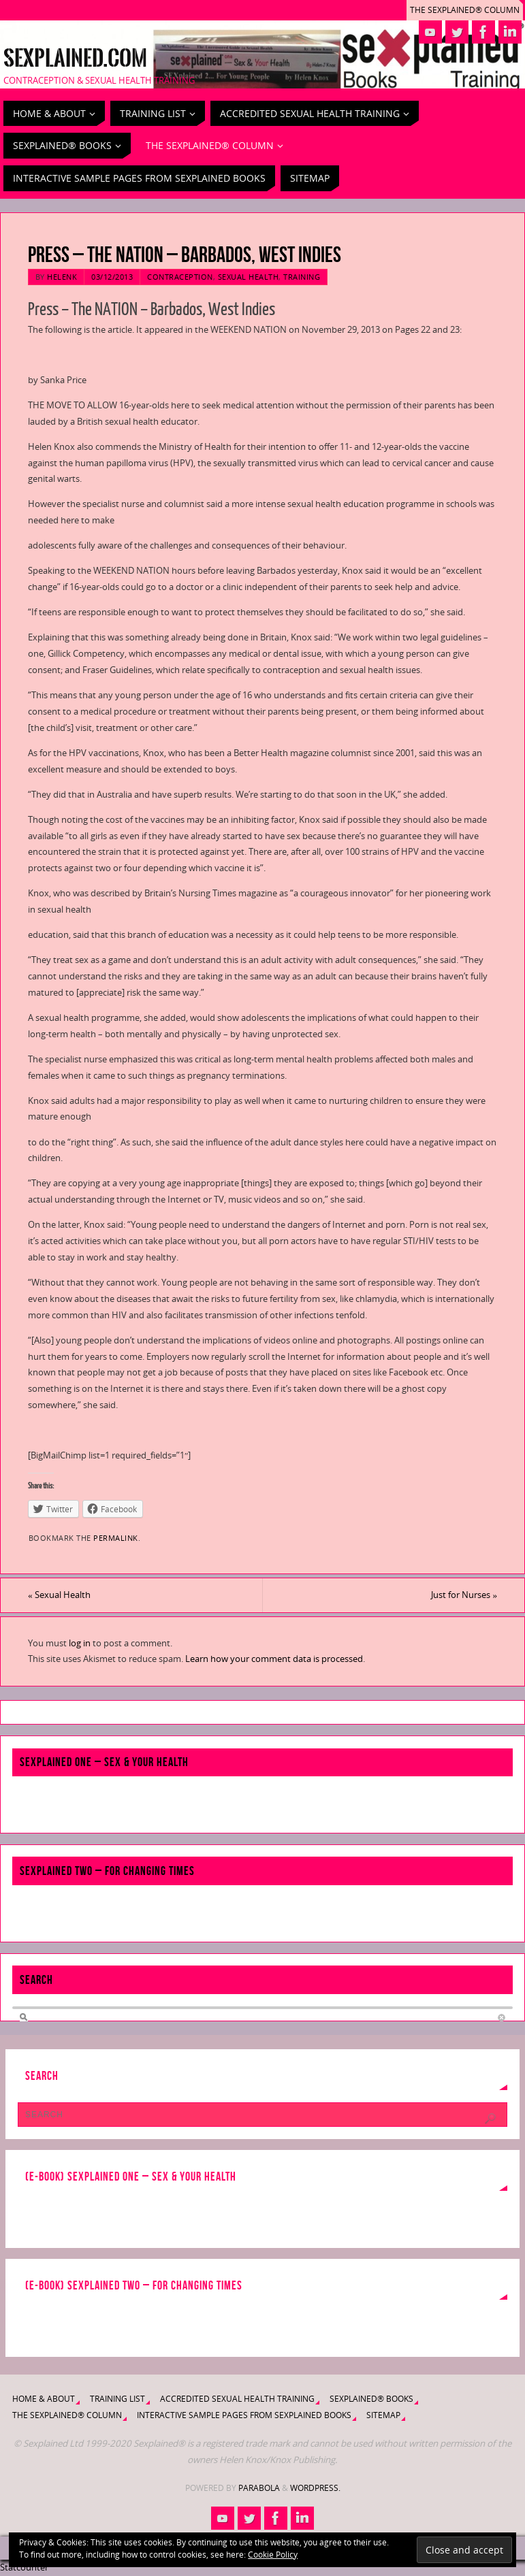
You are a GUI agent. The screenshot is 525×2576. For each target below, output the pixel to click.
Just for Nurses (464, 1594)
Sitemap (383, 2415)
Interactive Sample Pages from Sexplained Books (244, 2415)
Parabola (259, 2488)
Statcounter (24, 2567)
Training (301, 277)
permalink (115, 1538)
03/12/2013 (112, 277)
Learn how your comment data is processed (274, 1658)
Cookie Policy (273, 2554)
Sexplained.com (75, 58)
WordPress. (315, 2488)
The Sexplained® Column (465, 10)
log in (80, 1643)
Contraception (180, 277)
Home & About (43, 2398)
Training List (117, 2398)
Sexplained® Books (371, 2398)
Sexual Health (248, 277)
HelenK (62, 277)
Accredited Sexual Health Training (237, 2398)
